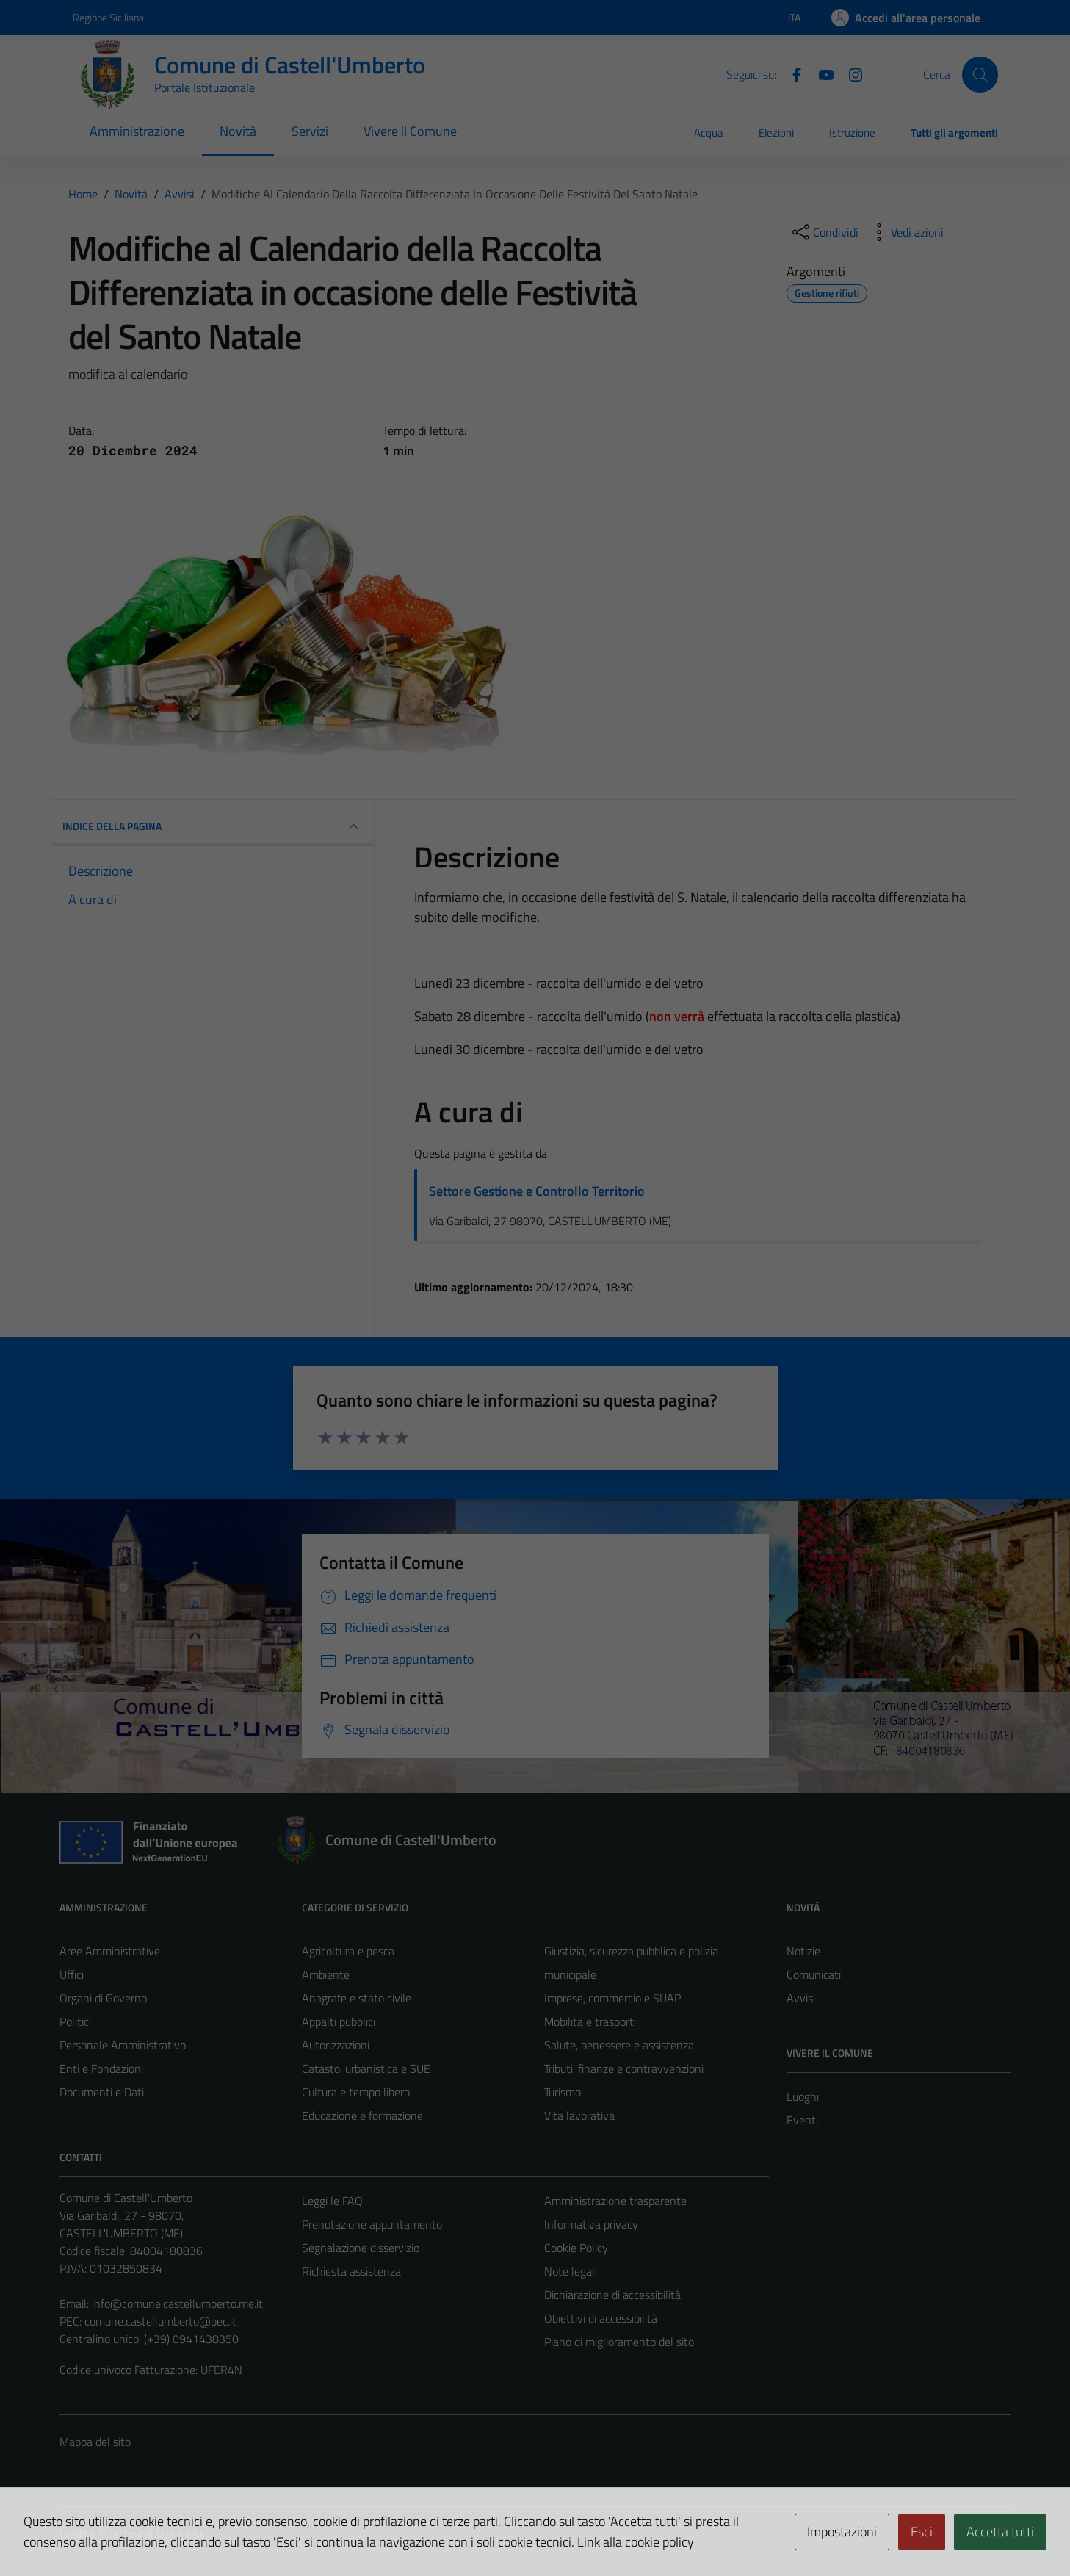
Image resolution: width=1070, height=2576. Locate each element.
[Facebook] (791, 73)
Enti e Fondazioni (101, 2068)
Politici (75, 2021)
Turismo (562, 2092)
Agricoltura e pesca (348, 1951)
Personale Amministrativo (122, 2045)
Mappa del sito (95, 2441)
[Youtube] (820, 73)
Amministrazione (137, 131)
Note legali (570, 2271)
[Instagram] (849, 73)
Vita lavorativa (579, 2115)
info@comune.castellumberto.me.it (177, 2303)
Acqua (708, 132)
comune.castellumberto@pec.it (160, 2321)
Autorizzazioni (335, 2045)
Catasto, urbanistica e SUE (366, 2068)
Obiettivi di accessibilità (600, 2318)
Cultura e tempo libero (356, 2092)
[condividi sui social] (824, 232)
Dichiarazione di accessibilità (612, 2294)
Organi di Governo (103, 1998)
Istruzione (852, 132)
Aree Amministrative (109, 1951)
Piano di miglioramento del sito (619, 2341)
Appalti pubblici (338, 2021)
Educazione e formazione (362, 2115)
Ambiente (326, 1974)
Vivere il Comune (410, 131)
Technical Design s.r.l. (159, 2533)
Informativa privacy (591, 2224)
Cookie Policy (576, 2247)
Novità (238, 131)
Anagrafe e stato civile (356, 1998)
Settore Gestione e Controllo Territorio (537, 1191)
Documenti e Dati (101, 2092)
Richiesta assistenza (351, 2271)
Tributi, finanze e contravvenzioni (624, 2068)
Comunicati (814, 1974)
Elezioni (776, 132)
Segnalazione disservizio (360, 2247)
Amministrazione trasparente (615, 2200)
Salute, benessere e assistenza (619, 2045)
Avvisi (801, 1998)
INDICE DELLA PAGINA (212, 826)
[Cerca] (979, 74)
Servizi (310, 131)
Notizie (803, 1951)
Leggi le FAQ (332, 2200)
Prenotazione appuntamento (372, 2224)
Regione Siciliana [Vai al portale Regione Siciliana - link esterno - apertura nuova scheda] (108, 17)
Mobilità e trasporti (590, 2021)
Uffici (71, 1974)
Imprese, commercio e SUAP (612, 1998)
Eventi (802, 2120)
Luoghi (803, 2096)
